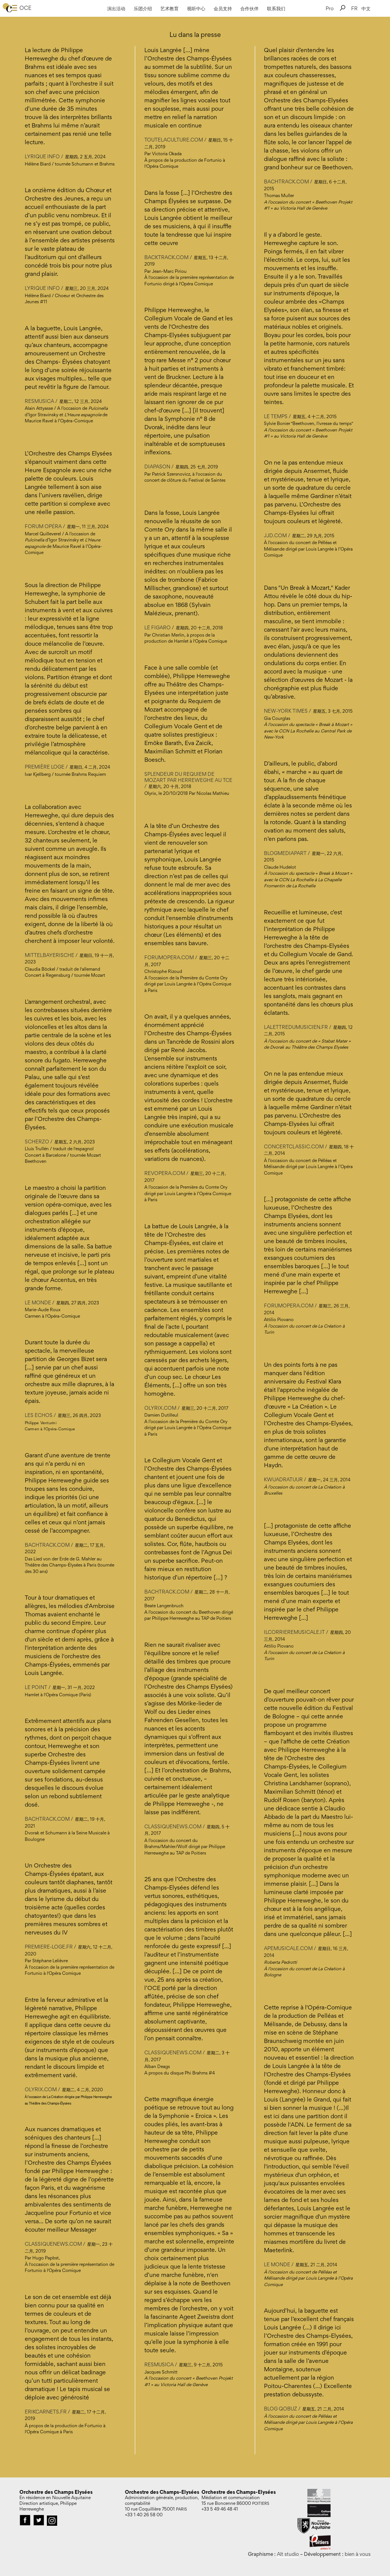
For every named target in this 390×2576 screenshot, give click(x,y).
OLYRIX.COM (160, 1408)
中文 (366, 8)
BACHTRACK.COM (166, 1592)
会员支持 (223, 8)
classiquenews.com (53, 2244)
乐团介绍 (143, 8)
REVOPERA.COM (164, 1173)
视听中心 (196, 8)
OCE (25, 8)
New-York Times (286, 711)
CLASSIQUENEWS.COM (172, 1826)
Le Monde (38, 1302)
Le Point (36, 1687)
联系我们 (276, 8)
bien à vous (358, 2554)
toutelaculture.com (173, 140)
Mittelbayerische (49, 955)
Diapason (157, 466)
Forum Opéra (43, 526)
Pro (330, 8)
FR (354, 8)
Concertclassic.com (294, 1146)
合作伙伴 (249, 8)
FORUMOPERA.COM (169, 957)
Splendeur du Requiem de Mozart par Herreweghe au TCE (188, 777)
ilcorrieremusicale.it (294, 1632)
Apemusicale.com (288, 1948)
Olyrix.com (41, 2089)
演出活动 (116, 8)
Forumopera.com (289, 1305)
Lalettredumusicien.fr (296, 1027)
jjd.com (275, 535)
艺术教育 (169, 8)
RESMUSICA (159, 2364)
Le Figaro (157, 627)
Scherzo (37, 1141)
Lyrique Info (42, 156)
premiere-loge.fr (49, 1947)
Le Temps (276, 416)
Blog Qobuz (280, 2409)
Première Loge (44, 767)
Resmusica (39, 401)
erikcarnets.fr (46, 2412)
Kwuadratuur (283, 1479)
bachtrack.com (47, 1545)
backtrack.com (166, 257)
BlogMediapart (285, 853)
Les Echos (39, 1415)
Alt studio (288, 2554)
